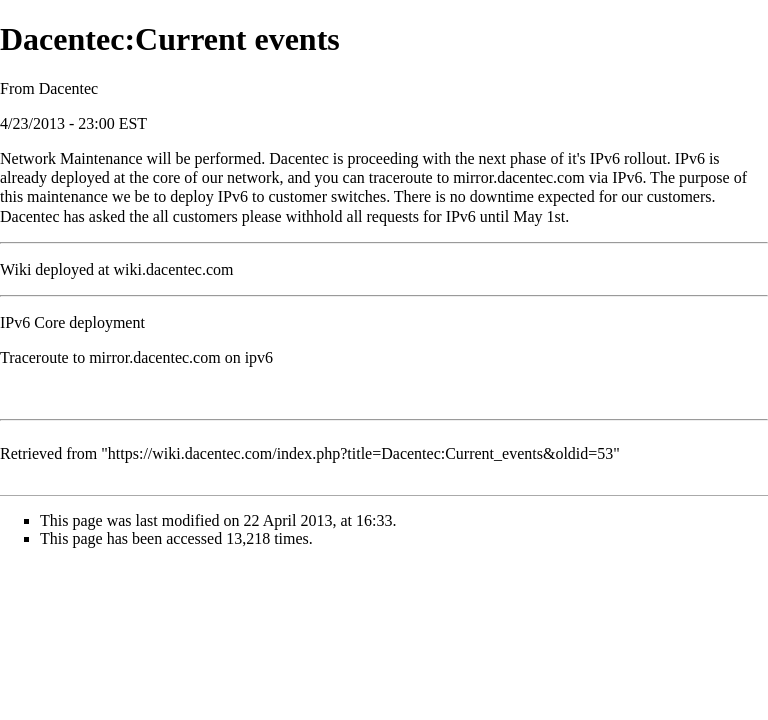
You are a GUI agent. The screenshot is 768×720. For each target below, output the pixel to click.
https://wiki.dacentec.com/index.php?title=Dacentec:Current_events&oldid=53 (360, 453)
